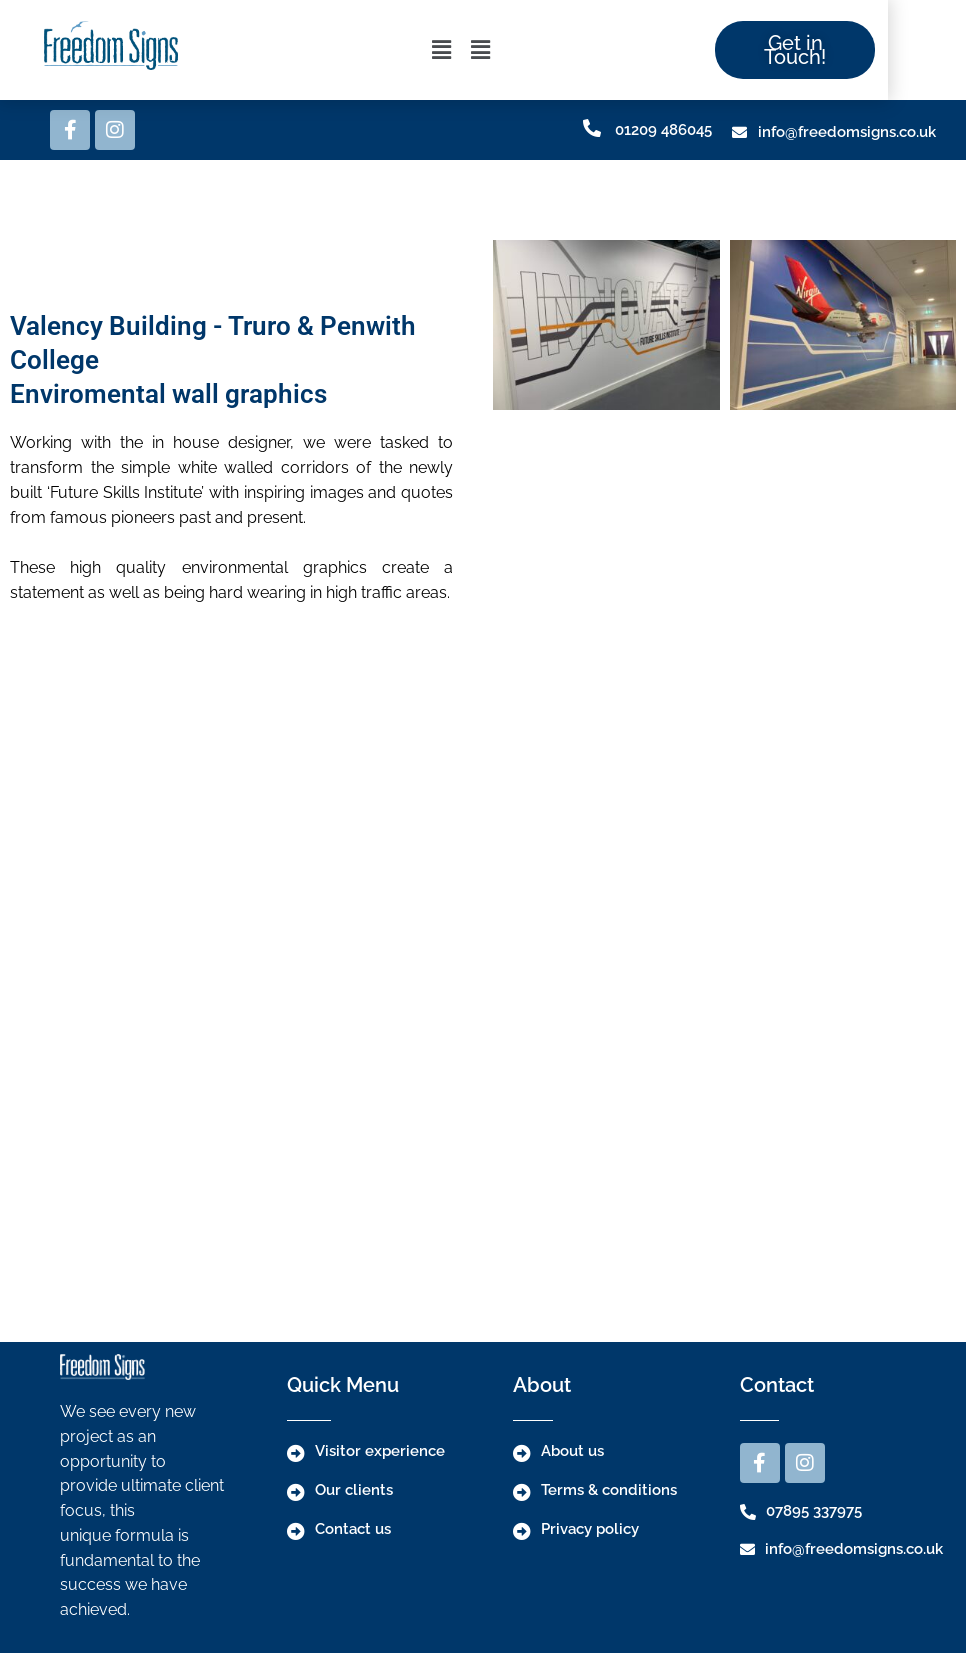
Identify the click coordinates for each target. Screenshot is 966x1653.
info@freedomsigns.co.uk (847, 132)
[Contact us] (296, 1531)
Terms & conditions (609, 1490)
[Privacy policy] (522, 1531)
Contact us (353, 1529)
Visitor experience (380, 1451)
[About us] (522, 1453)
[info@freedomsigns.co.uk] (739, 132)
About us (572, 1451)
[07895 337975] (748, 1512)
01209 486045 (663, 130)
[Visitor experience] (296, 1453)
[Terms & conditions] (522, 1492)
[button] (480, 50)
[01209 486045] (592, 128)
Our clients (354, 1490)
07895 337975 (814, 1511)
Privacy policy (590, 1529)
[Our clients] (296, 1492)
